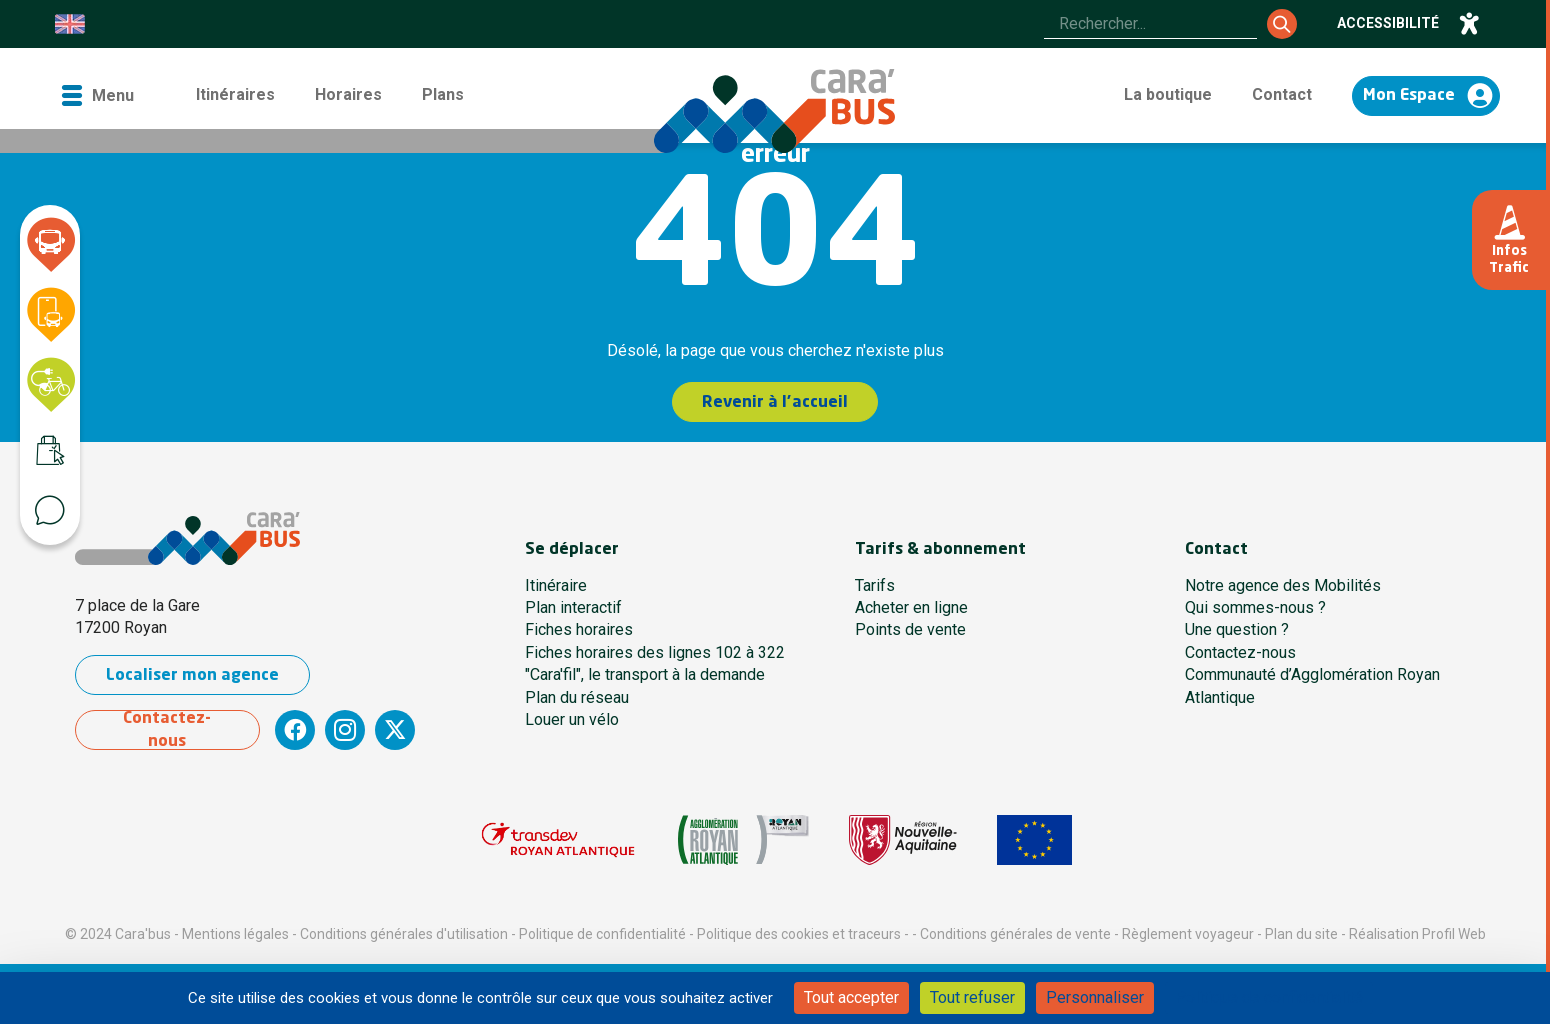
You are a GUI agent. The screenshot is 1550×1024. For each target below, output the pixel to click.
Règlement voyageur (1188, 934)
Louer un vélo (572, 719)
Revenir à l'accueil (775, 403)
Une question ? (1237, 629)
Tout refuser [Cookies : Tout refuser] (972, 997)
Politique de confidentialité (602, 934)
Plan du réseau (577, 697)
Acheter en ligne (911, 607)
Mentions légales (235, 934)
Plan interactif (573, 607)
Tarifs (875, 585)
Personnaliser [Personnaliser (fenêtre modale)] (1095, 997)
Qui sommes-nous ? (1255, 607)
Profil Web (1454, 934)
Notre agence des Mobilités (1283, 585)
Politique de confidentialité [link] (1269, 997)
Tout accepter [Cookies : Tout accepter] (851, 997)
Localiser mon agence (192, 676)
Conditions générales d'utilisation (404, 934)
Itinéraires (235, 94)
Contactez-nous (168, 730)
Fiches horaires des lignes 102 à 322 (655, 652)
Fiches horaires (579, 629)
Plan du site (1301, 934)
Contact (1282, 94)
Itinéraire (556, 585)
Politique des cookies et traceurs (799, 934)
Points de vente (910, 629)
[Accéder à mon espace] (1426, 96)
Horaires (348, 94)
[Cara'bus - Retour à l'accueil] (775, 111)
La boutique (1168, 94)
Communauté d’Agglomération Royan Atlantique (1312, 685)
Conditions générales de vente (1015, 934)
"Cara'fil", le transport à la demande (645, 674)
